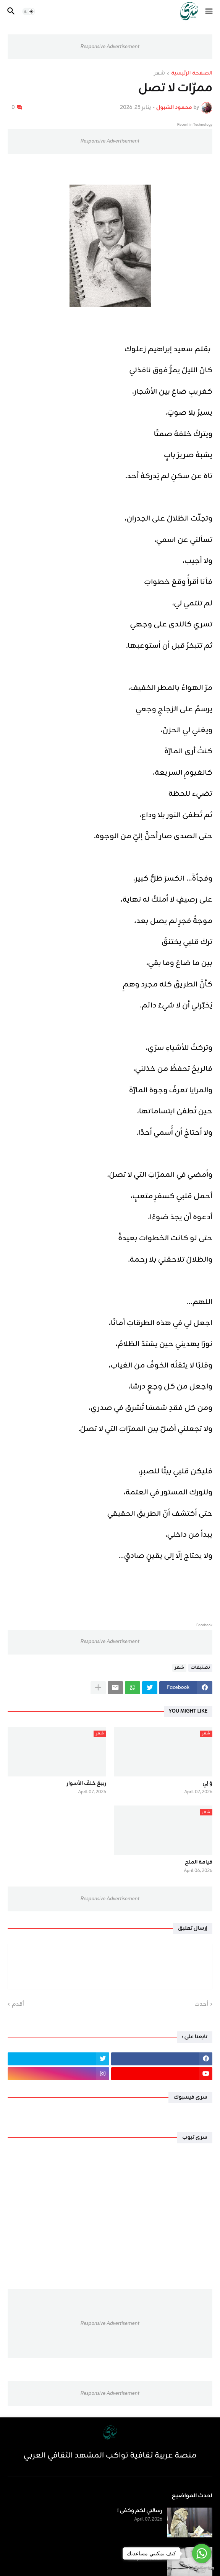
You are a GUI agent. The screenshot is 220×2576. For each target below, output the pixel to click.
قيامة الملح (198, 1862)
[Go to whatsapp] (201, 2553)
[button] (209, 11)
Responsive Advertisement (110, 46)
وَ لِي (207, 1783)
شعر (159, 74)
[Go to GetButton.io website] (201, 2568)
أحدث (201, 2004)
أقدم (18, 2004)
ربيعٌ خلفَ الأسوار (86, 1783)
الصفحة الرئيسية (191, 74)
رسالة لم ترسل (145, 2550)
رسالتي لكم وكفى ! (139, 2511)
